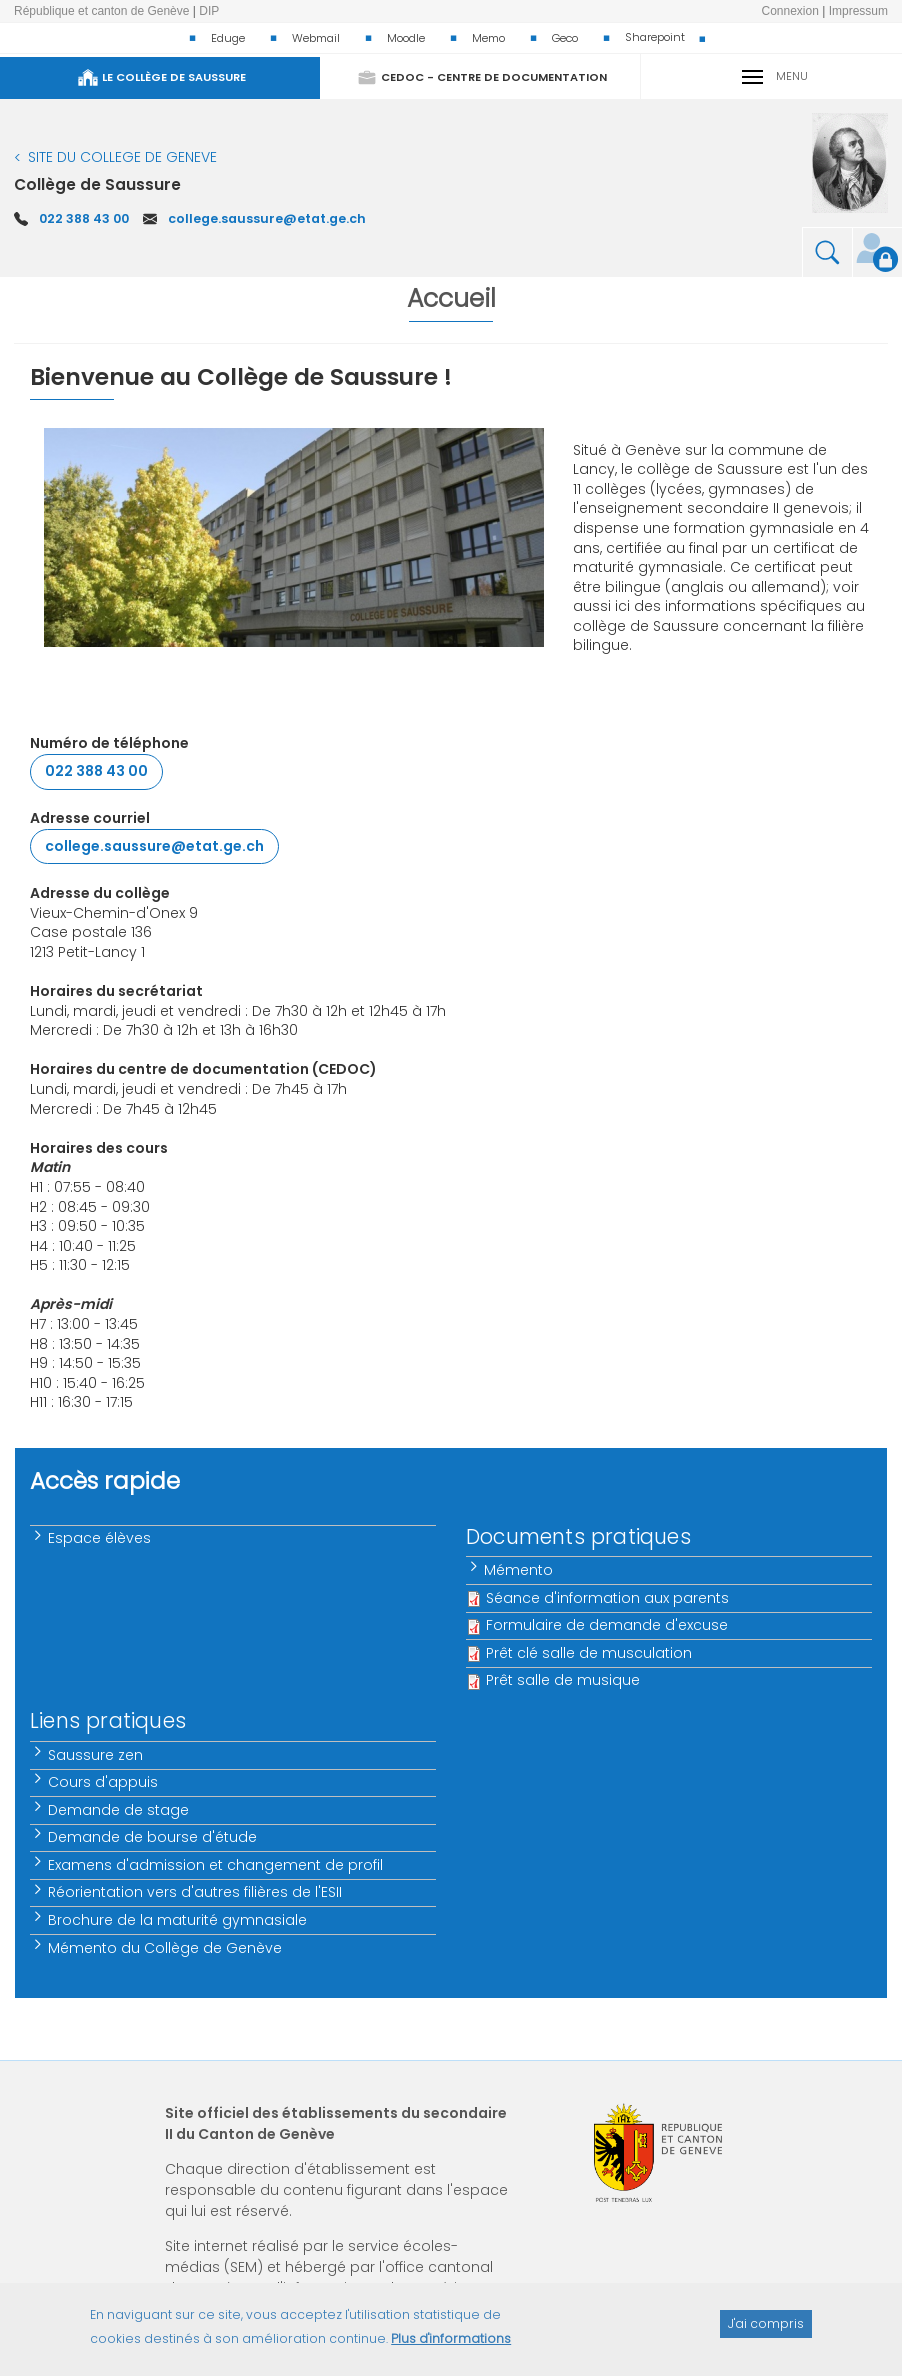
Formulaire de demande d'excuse (607, 1625)
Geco (565, 38)
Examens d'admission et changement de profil (216, 1865)
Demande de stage (119, 1810)
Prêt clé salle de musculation (589, 1653)
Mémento (519, 1570)
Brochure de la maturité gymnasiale (178, 1920)
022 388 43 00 (84, 218)
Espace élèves (100, 1538)
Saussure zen (96, 1755)
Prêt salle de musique (563, 1680)
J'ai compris (766, 2331)
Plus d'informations (451, 2347)
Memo (488, 38)
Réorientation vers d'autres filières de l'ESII (196, 1892)
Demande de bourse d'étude (153, 1837)
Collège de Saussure (97, 184)
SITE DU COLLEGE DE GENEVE (122, 157)
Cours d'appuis (104, 1782)
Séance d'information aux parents (607, 1598)
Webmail (316, 38)
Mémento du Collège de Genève (166, 1948)
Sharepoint (655, 37)
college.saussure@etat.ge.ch (267, 218)
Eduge (228, 38)
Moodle (406, 38)
